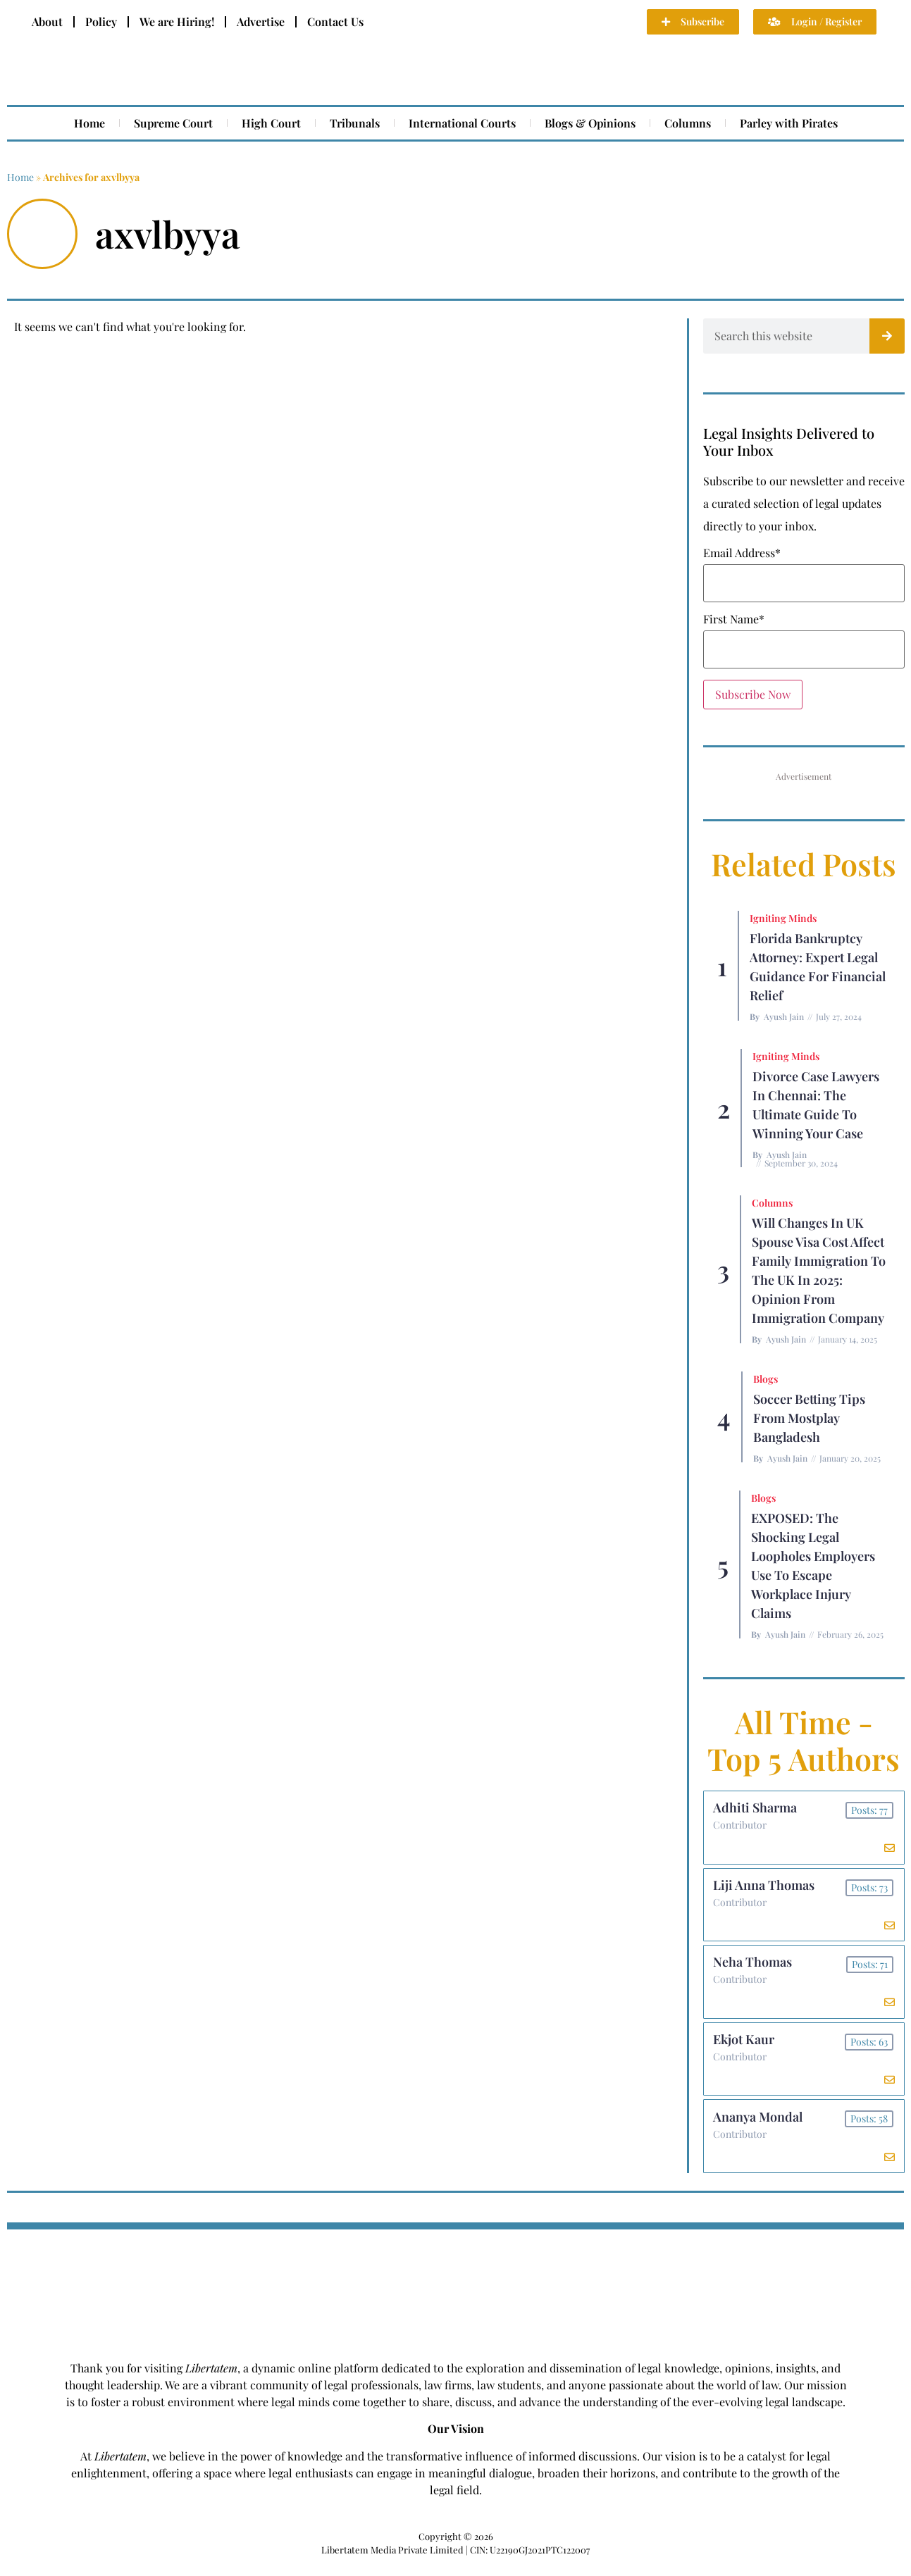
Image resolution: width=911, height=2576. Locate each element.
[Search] (887, 336)
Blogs (765, 1379)
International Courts (462, 123)
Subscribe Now (753, 694)
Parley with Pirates (789, 123)
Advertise (261, 21)
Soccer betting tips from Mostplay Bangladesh (809, 1417)
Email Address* (742, 553)
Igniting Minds (783, 918)
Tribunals (355, 123)
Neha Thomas (753, 1968)
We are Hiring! (177, 21)
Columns (687, 123)
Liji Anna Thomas (765, 1888)
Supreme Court (173, 123)
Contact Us (335, 21)
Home (89, 123)
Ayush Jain (784, 1016)
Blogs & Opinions (590, 123)
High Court (271, 123)
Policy (101, 21)
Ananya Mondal (759, 2127)
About (47, 21)
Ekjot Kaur (745, 2047)
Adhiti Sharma (756, 1809)
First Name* (733, 619)
